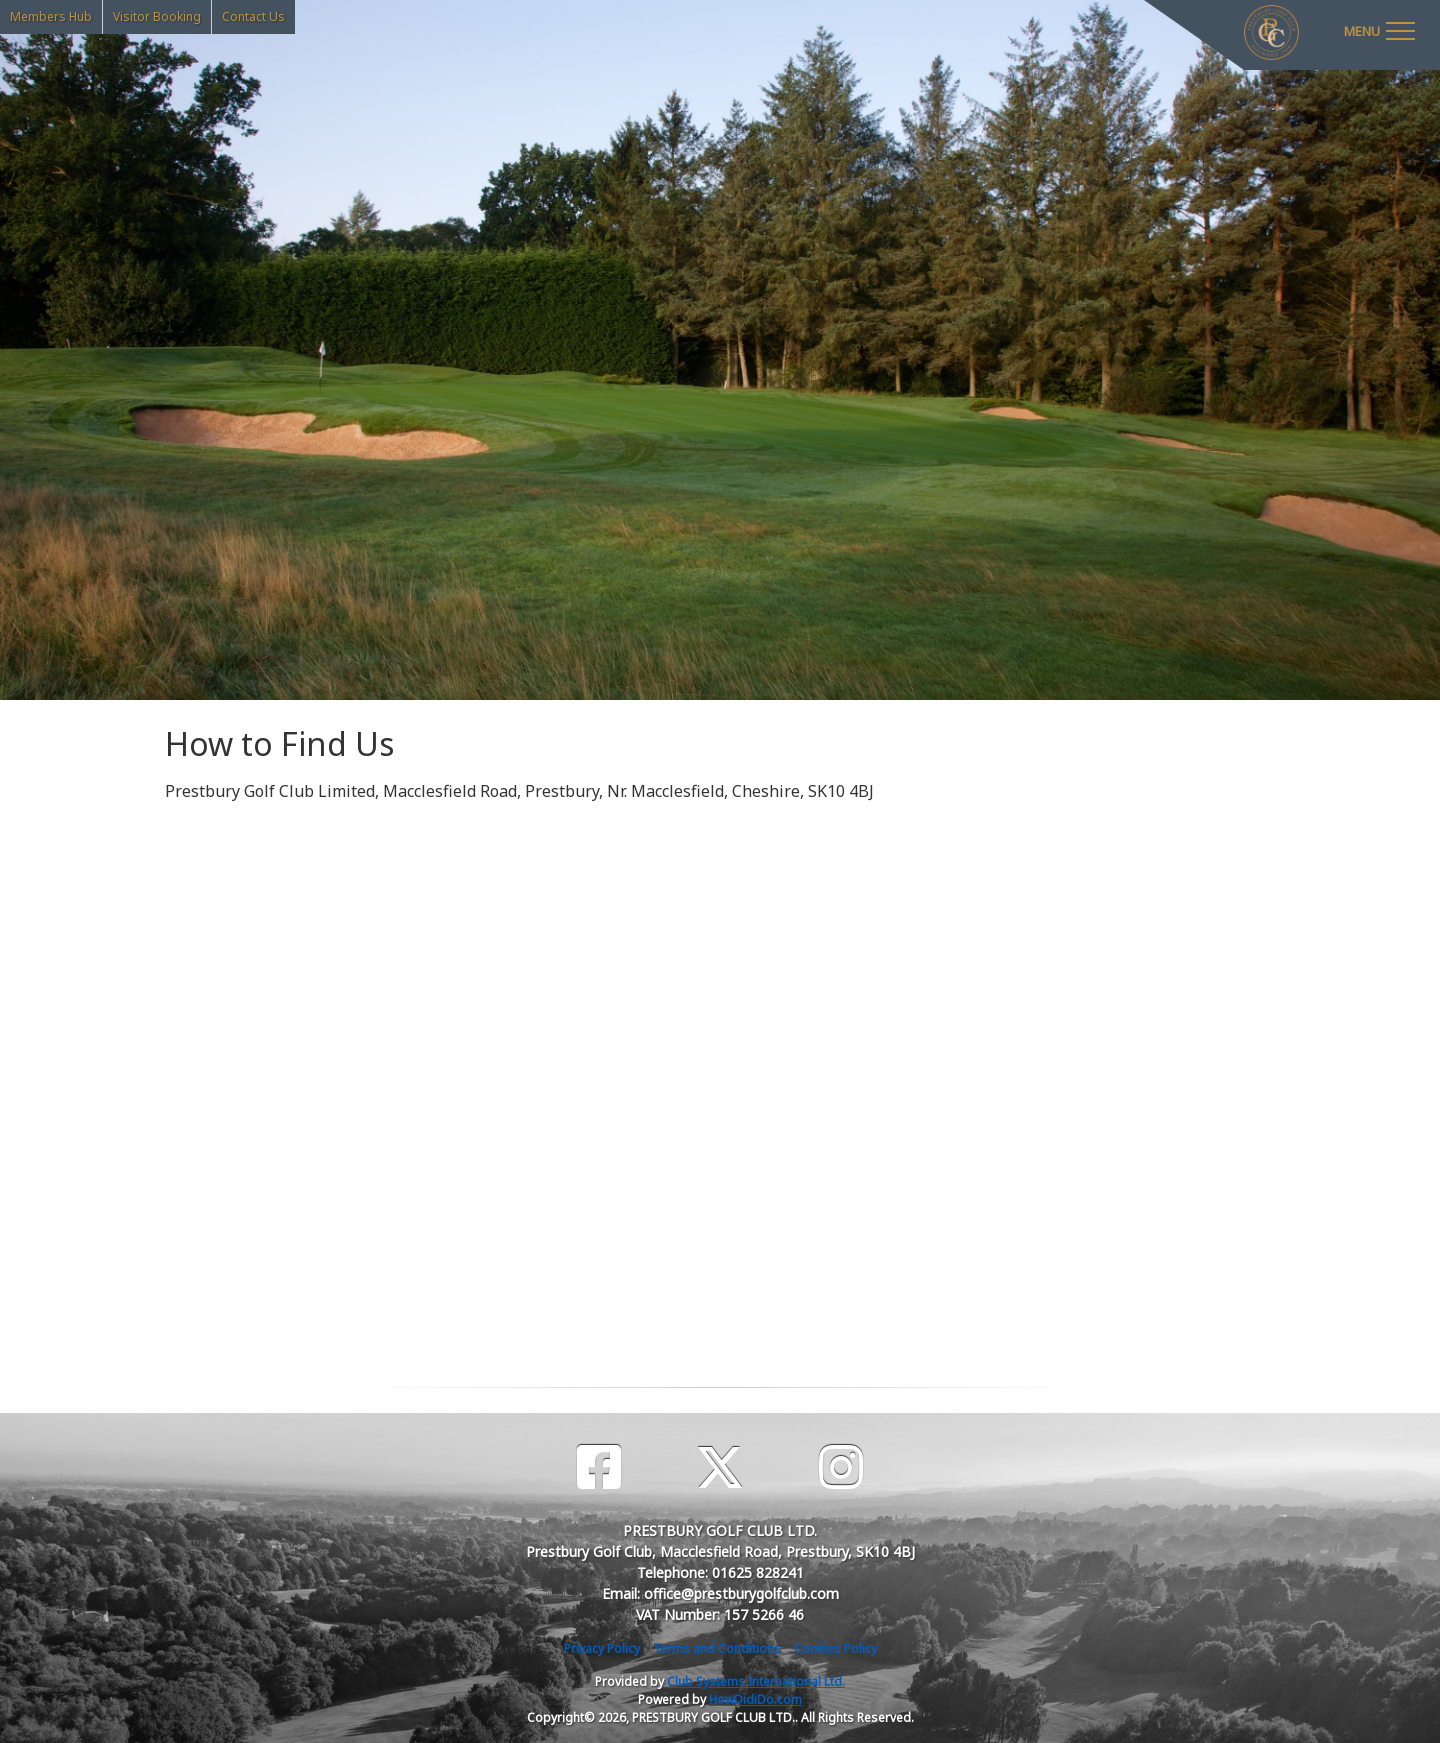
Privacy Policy (602, 1648)
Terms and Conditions (717, 1648)
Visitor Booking (157, 16)
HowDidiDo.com (755, 1699)
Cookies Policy (835, 1648)
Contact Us (253, 16)
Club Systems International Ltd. (756, 1681)
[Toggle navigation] (1379, 30)
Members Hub (51, 16)
